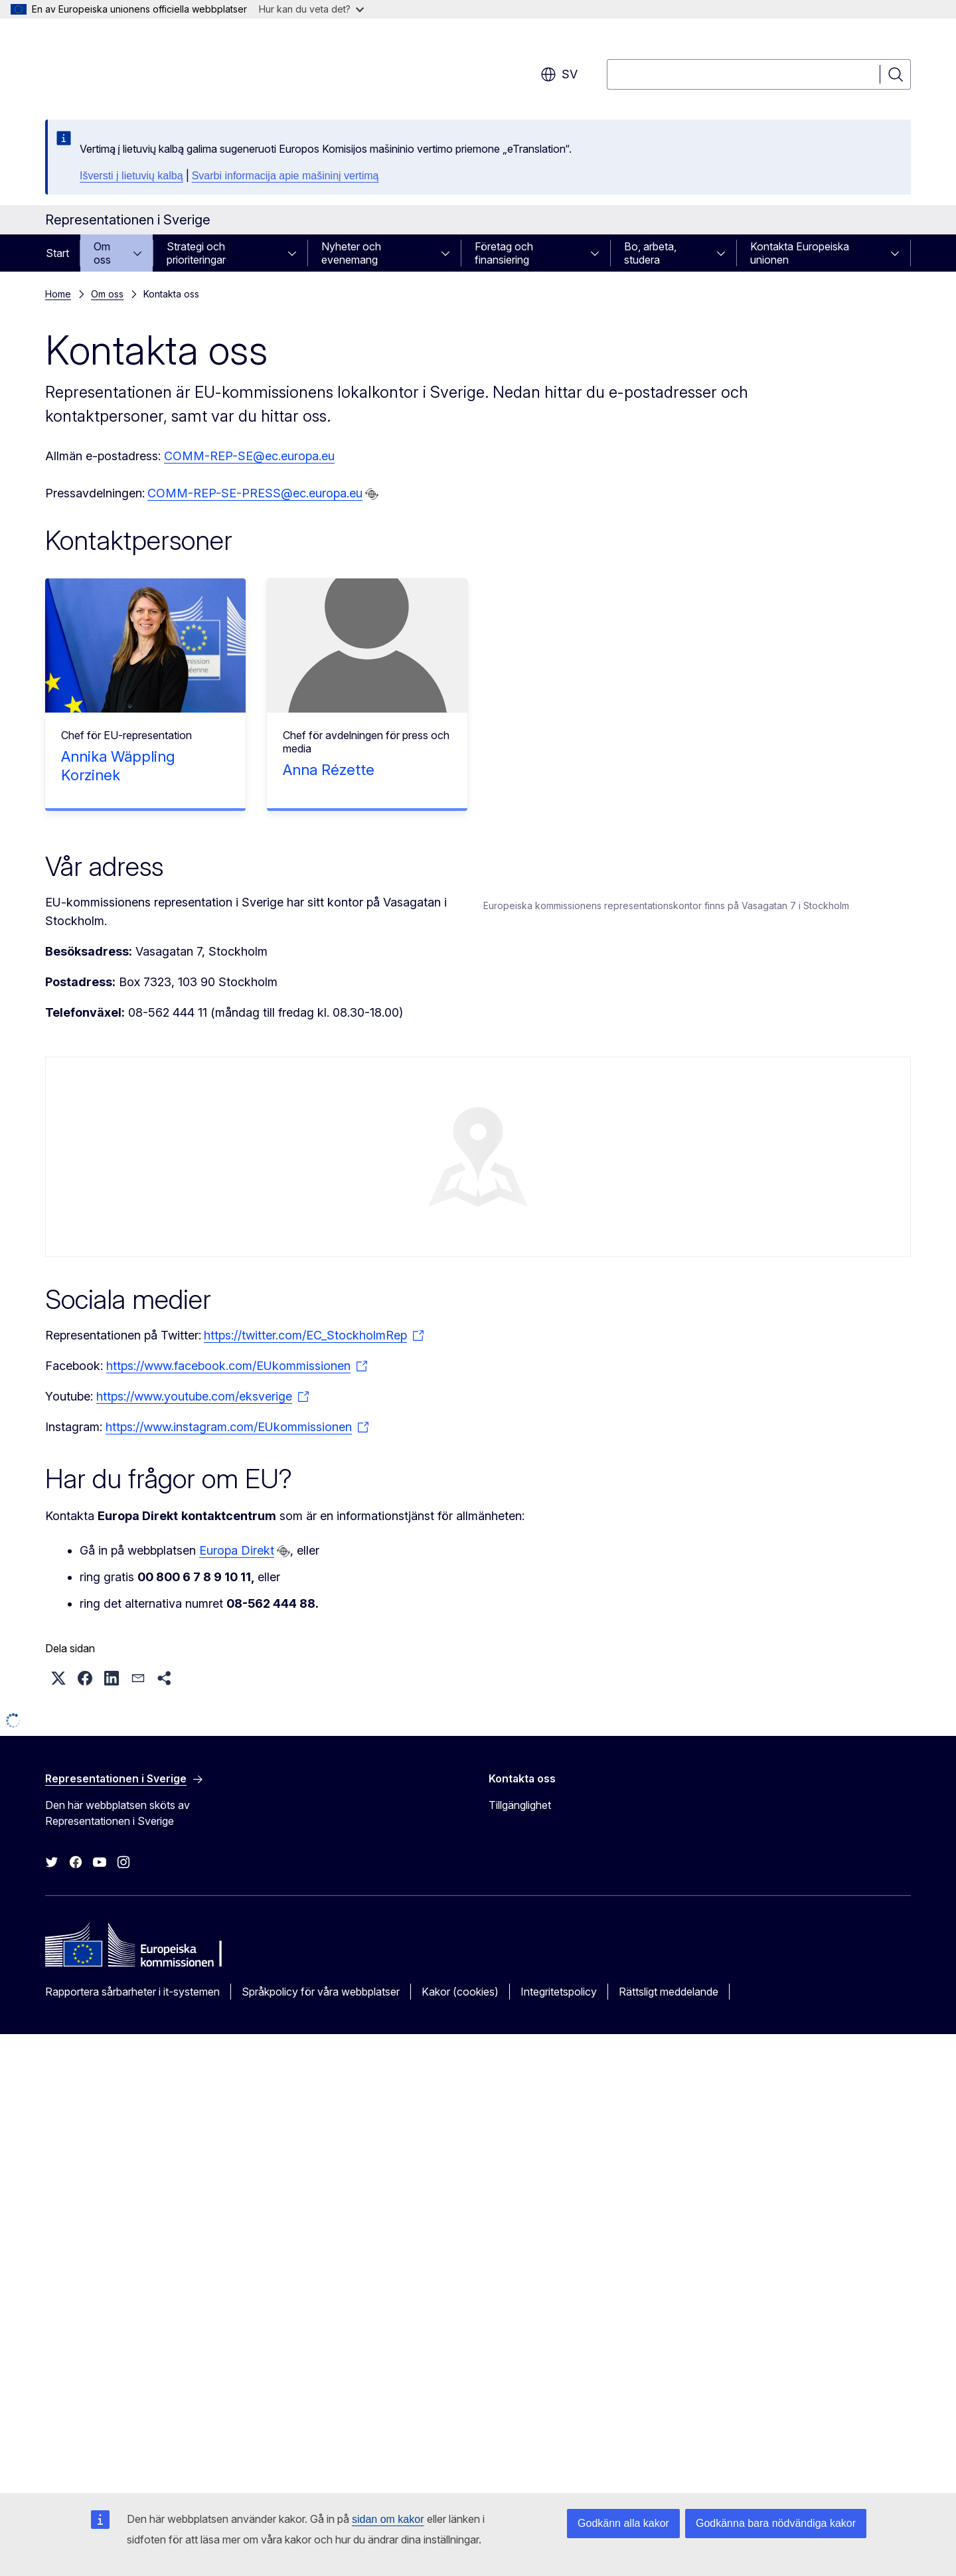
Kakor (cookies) (460, 2447)
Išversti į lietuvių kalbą (131, 175)
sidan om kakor (388, 2519)
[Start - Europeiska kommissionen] (152, 66)
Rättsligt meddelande (668, 2447)
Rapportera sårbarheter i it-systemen (132, 2447)
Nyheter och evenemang (351, 253)
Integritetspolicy (558, 2447)
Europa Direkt (236, 2007)
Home (58, 294)
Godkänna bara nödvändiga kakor (776, 2523)
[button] (58, 2134)
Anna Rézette (328, 769)
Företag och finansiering (504, 253)
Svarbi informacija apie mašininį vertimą (285, 175)
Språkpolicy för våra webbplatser (321, 2447)
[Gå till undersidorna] (141, 253)
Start (57, 253)
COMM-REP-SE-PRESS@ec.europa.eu (254, 493)
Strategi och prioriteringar (196, 253)
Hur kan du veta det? (311, 9)
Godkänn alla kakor (623, 2523)
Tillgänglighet (520, 2262)
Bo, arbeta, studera (650, 253)
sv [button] (559, 74)
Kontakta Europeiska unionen (799, 253)
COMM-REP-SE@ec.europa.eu (249, 456)
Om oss (102, 253)
